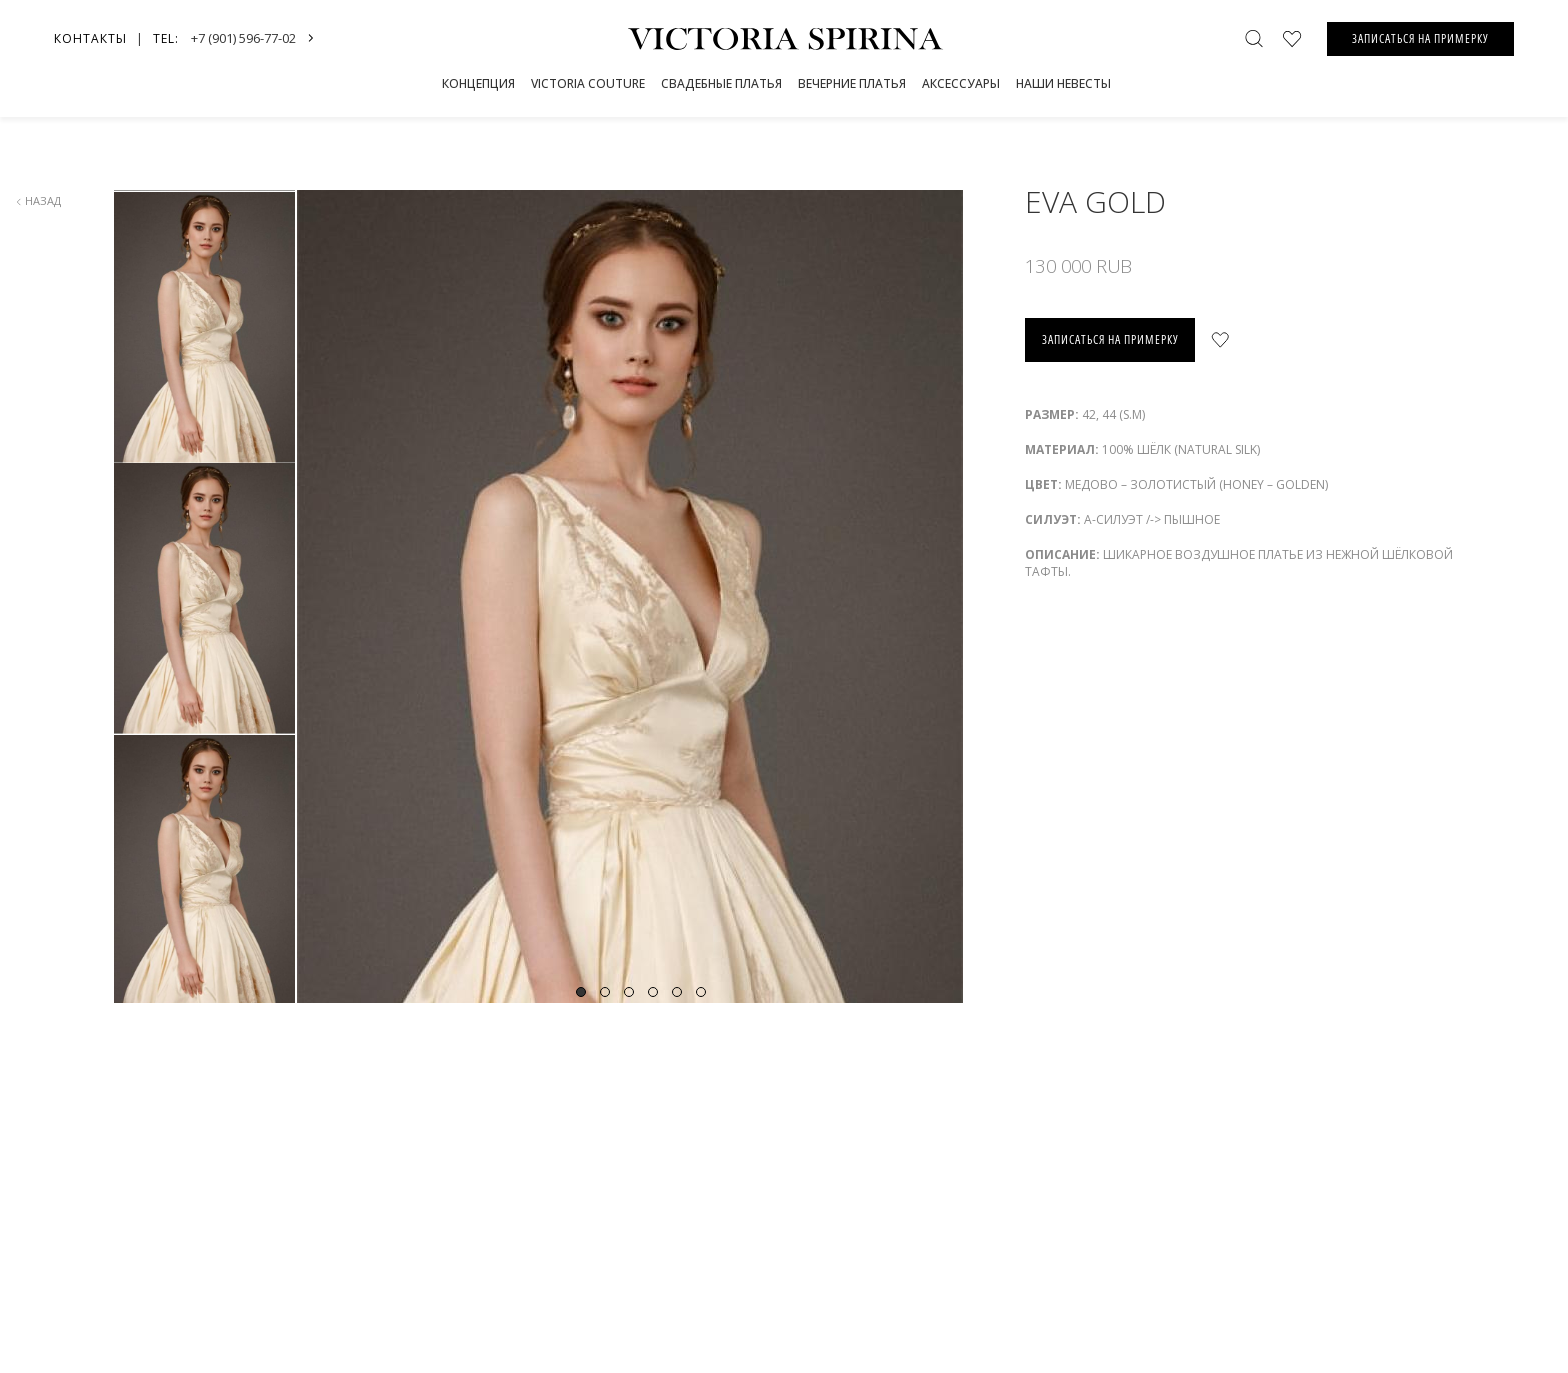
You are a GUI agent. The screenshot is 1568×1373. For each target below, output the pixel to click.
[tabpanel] (640, 677)
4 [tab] (653, 992)
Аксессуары (961, 83)
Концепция (478, 83)
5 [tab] (677, 992)
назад (38, 200)
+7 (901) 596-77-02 (243, 38)
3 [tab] (629, 992)
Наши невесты (1063, 83)
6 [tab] (701, 992)
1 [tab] (581, 992)
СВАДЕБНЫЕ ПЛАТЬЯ (721, 83)
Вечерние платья (852, 83)
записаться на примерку (1110, 339)
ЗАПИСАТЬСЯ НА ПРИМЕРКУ (1420, 38)
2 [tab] (605, 992)
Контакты (90, 38)
